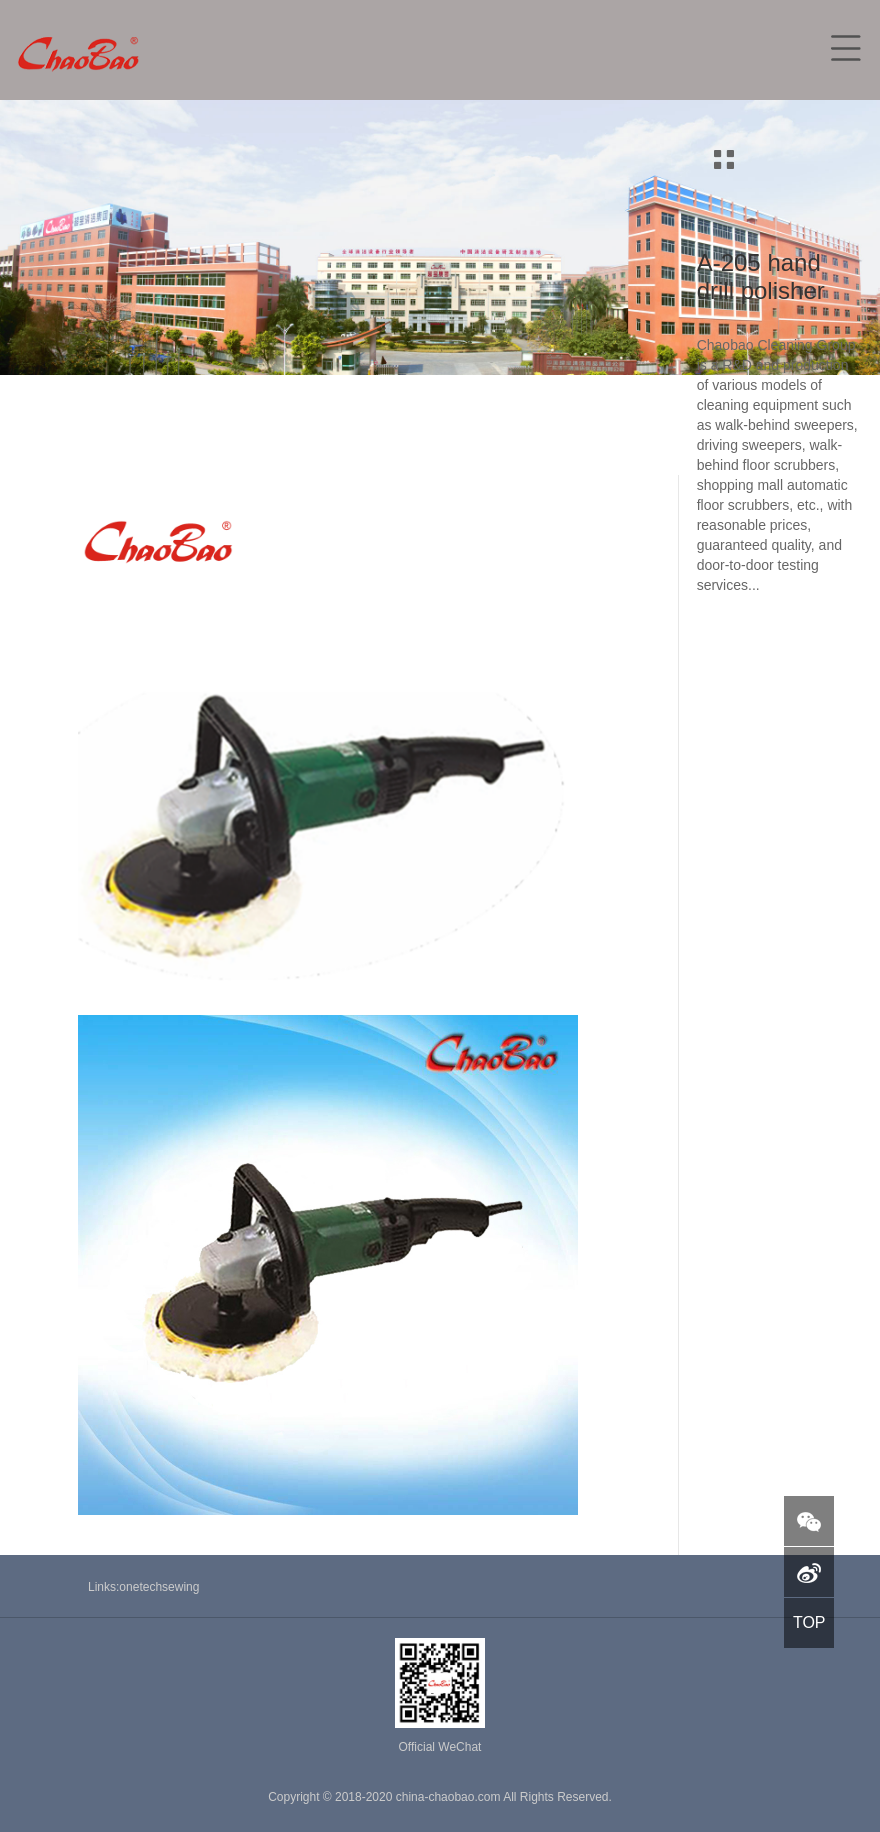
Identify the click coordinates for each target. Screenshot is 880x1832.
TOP (809, 1622)
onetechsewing (159, 1587)
